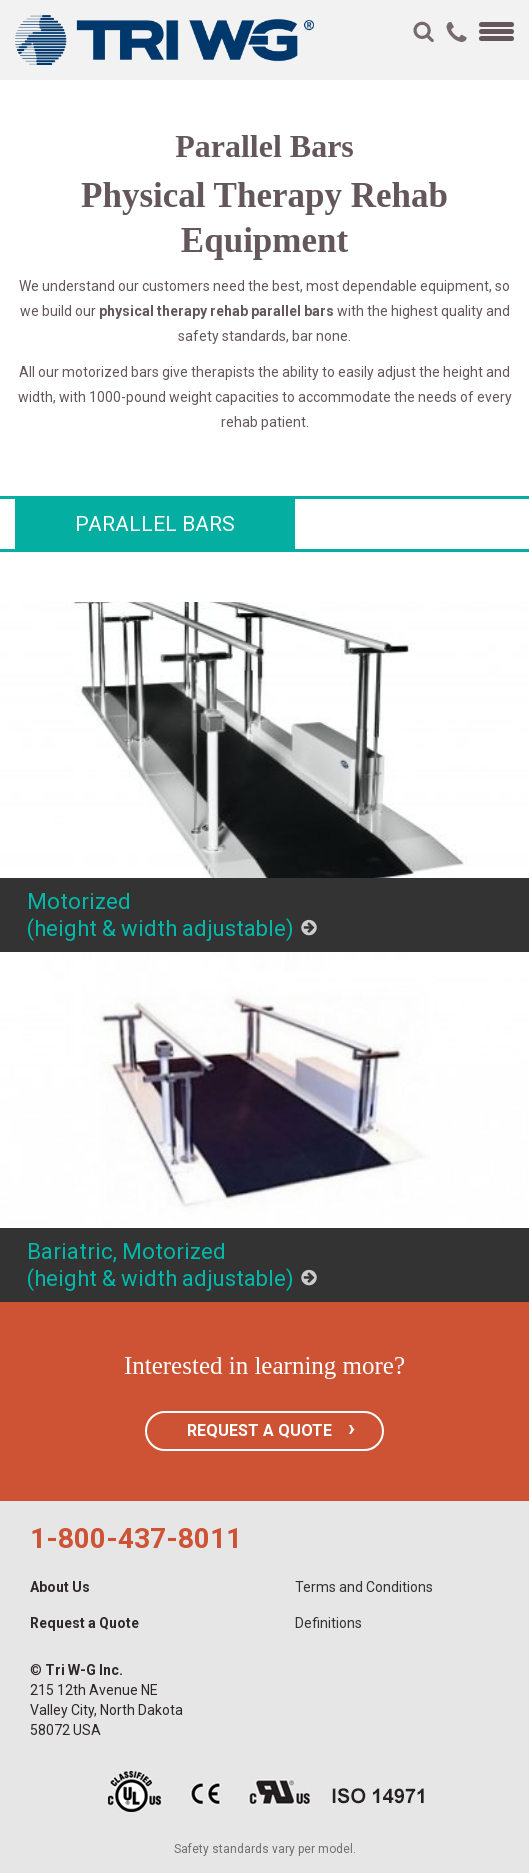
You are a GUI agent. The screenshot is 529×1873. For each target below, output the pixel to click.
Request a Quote (84, 1623)
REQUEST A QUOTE (259, 1430)
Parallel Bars (155, 524)
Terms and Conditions (364, 1587)
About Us (60, 1587)
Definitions (328, 1623)
